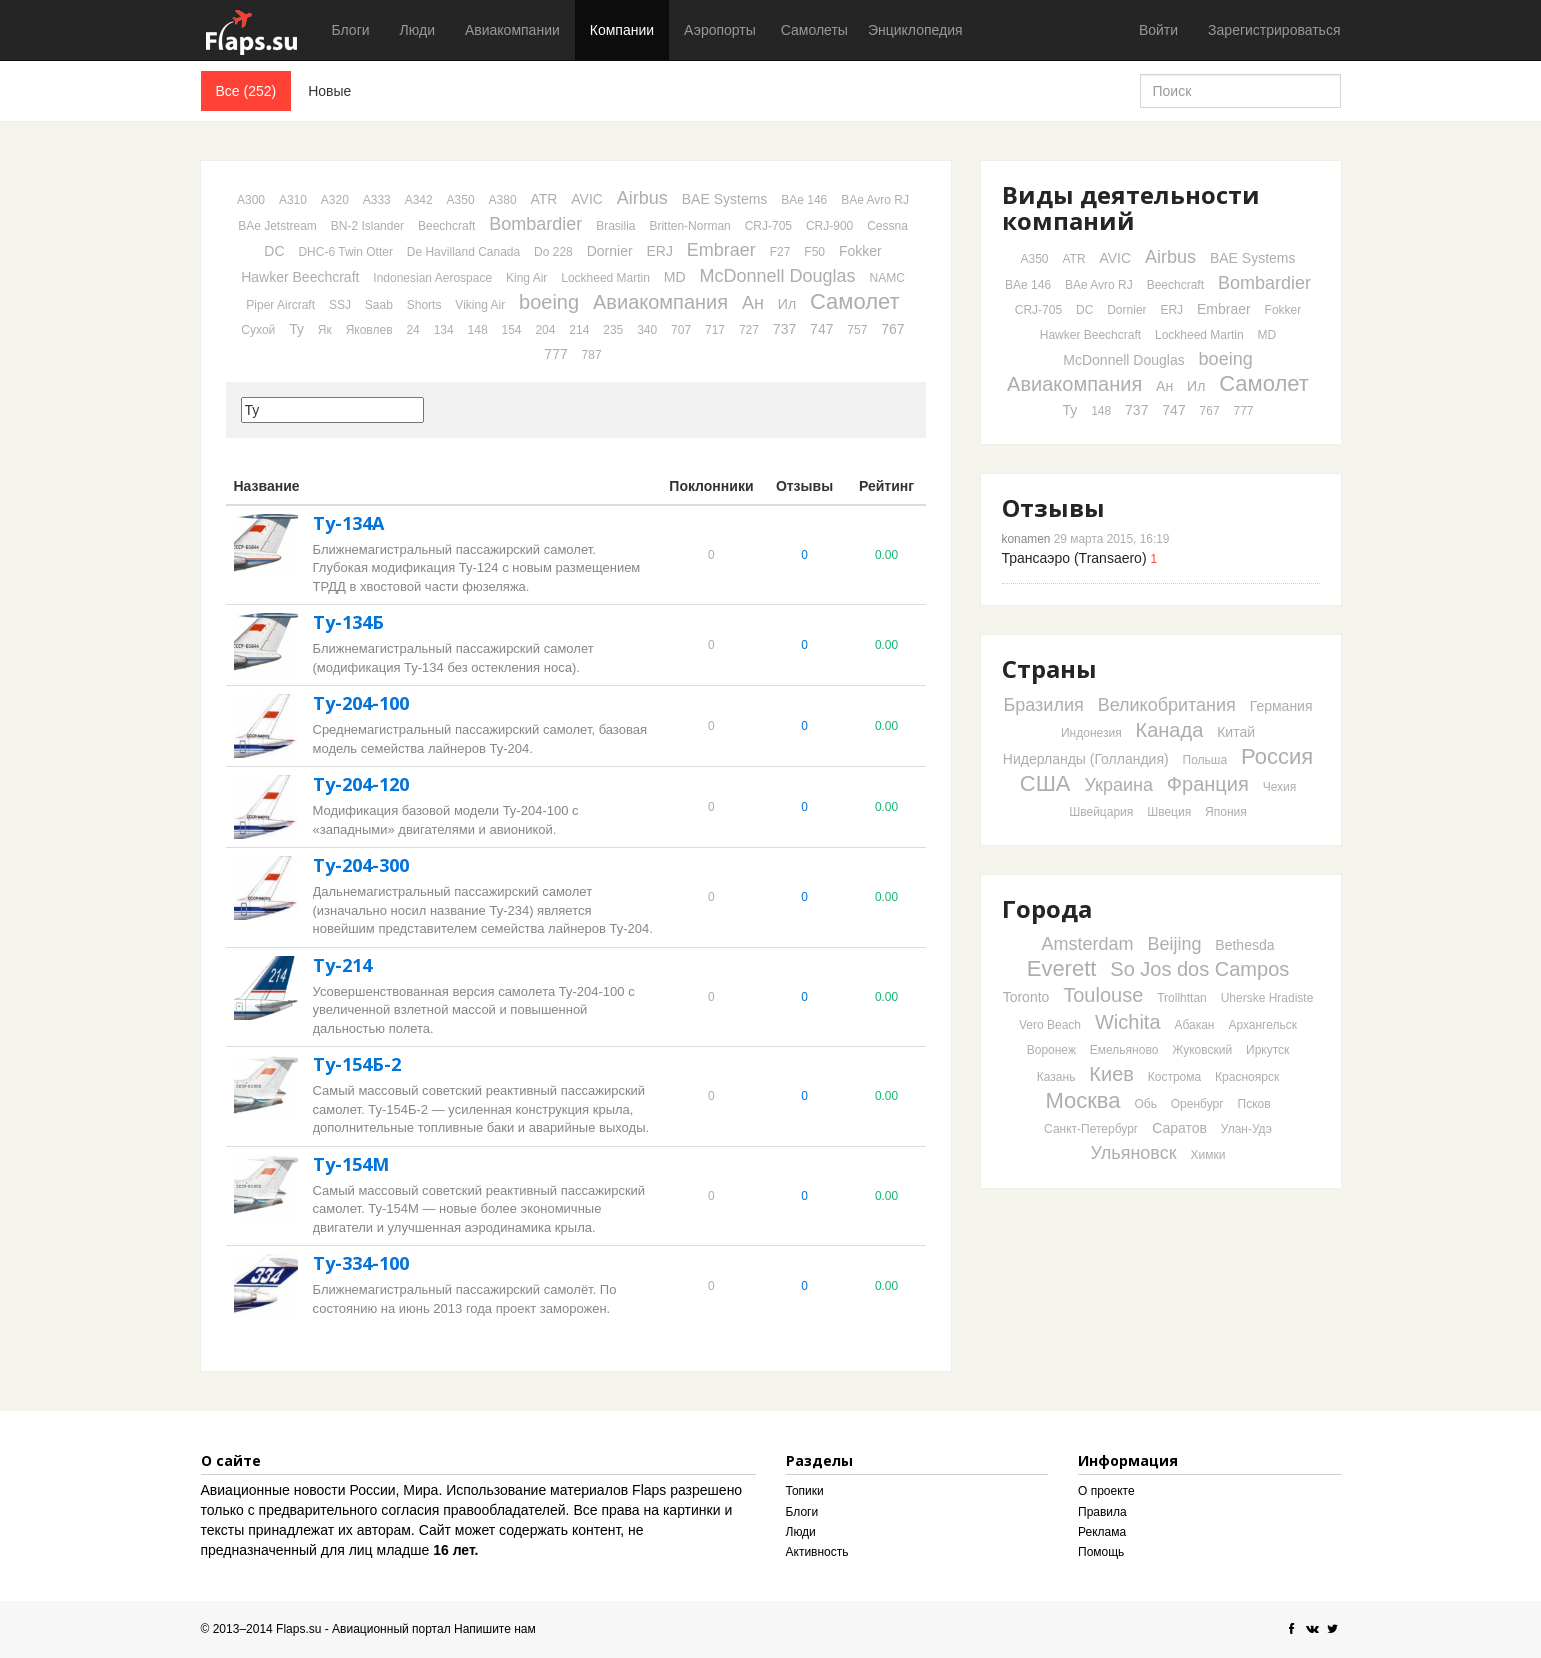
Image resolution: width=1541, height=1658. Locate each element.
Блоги (351, 30)
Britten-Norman (689, 226)
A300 (251, 200)
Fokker (860, 251)
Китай (1236, 732)
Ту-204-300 (361, 865)
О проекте (1106, 1491)
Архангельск (1262, 1025)
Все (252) (246, 91)
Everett (1062, 968)
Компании (622, 30)
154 (511, 330)
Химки (1208, 1155)
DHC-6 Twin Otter (345, 252)
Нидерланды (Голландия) (1086, 759)
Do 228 (553, 252)
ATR (543, 199)
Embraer (721, 250)
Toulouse (1103, 995)
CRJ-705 (768, 226)
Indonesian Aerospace (432, 278)
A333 (377, 200)
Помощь (1101, 1552)
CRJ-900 (829, 226)
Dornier (610, 251)
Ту (296, 329)
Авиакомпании (512, 30)
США (1045, 783)
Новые (329, 91)
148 (478, 330)
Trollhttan (1182, 998)
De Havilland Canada (463, 252)
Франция (1208, 784)
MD (675, 277)
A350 (461, 200)
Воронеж (1051, 1050)
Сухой (258, 330)
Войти (1158, 30)
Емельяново (1124, 1050)
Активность (817, 1552)
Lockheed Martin (605, 278)
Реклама (1102, 1532)
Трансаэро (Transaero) (1074, 558)
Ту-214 (342, 965)
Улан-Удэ (1246, 1129)
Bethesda (1244, 945)
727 (749, 330)
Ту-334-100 (361, 1263)
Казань (1056, 1077)
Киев (1111, 1074)
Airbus (642, 198)
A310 (293, 200)
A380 (503, 200)
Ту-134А (348, 523)
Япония (1226, 812)
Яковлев (369, 330)
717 (715, 330)
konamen (1026, 539)
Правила (1102, 1512)
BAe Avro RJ (875, 200)
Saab (379, 305)
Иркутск (1267, 1050)
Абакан (1194, 1025)
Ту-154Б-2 (357, 1064)
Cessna (887, 226)
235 (613, 330)
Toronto (1026, 997)
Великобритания (1167, 705)
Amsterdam (1087, 944)
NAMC (886, 278)
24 (412, 330)
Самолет (855, 301)
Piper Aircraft (280, 305)
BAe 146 (804, 200)
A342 (419, 200)
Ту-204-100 (361, 703)
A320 (335, 200)
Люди (417, 30)
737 (784, 329)
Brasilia (615, 226)
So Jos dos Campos (1199, 969)
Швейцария (1101, 812)
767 (892, 329)
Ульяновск (1134, 1153)
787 (592, 355)
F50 (814, 252)
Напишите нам (495, 1629)
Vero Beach (1050, 1025)
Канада (1170, 730)
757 (857, 330)
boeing (549, 302)
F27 (780, 252)
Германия (1281, 706)
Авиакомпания (660, 302)
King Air (526, 278)
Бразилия (1043, 705)
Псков (1254, 1104)
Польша (1205, 760)
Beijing (1174, 944)
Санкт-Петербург (1091, 1129)
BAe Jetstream (277, 226)
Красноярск (1247, 1077)
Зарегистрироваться (1274, 30)
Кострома (1174, 1077)
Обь (1145, 1104)
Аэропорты (720, 30)
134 (444, 330)
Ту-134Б (348, 622)
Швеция (1169, 812)
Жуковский (1202, 1050)
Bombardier (535, 224)
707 (681, 330)
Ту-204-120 (361, 784)
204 (545, 330)
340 (647, 330)
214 (579, 330)
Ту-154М (351, 1164)
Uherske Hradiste (1267, 998)
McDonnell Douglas (778, 276)
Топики (805, 1491)
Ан (753, 303)
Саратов (1179, 1128)
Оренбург (1197, 1104)
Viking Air (480, 305)
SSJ (340, 305)
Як (325, 330)
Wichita (1128, 1022)
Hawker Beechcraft (300, 277)
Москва (1082, 1100)
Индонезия (1091, 733)
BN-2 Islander (367, 226)
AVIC (587, 199)
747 (821, 329)
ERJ (659, 251)
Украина (1118, 785)
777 (555, 354)
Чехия (1280, 787)
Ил (787, 304)
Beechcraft (446, 226)
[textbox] (332, 410)
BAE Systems (725, 199)
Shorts (424, 305)
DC (274, 251)
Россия (1277, 756)
